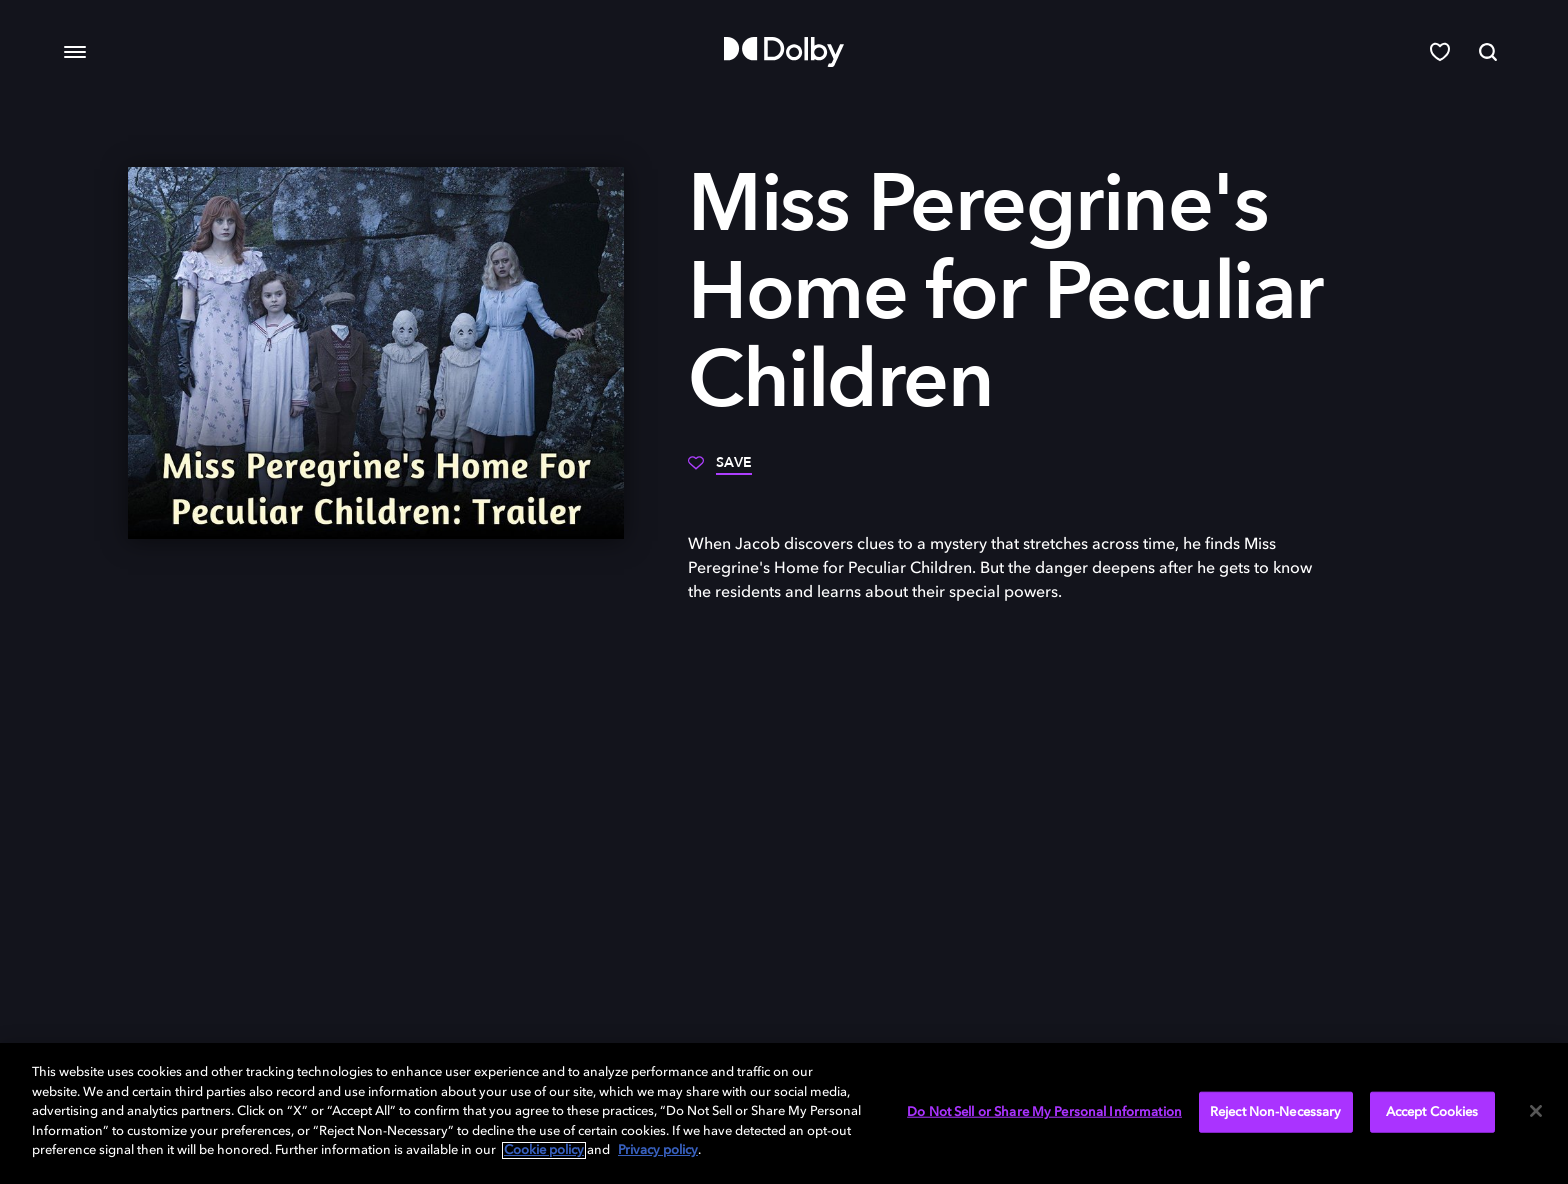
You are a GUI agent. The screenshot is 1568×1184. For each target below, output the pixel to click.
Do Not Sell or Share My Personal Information (1044, 1111)
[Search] (1488, 52)
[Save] (720, 470)
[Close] (1536, 1111)
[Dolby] (784, 52)
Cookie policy (544, 1150)
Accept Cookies (1432, 1111)
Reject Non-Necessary (1276, 1111)
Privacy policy (658, 1150)
